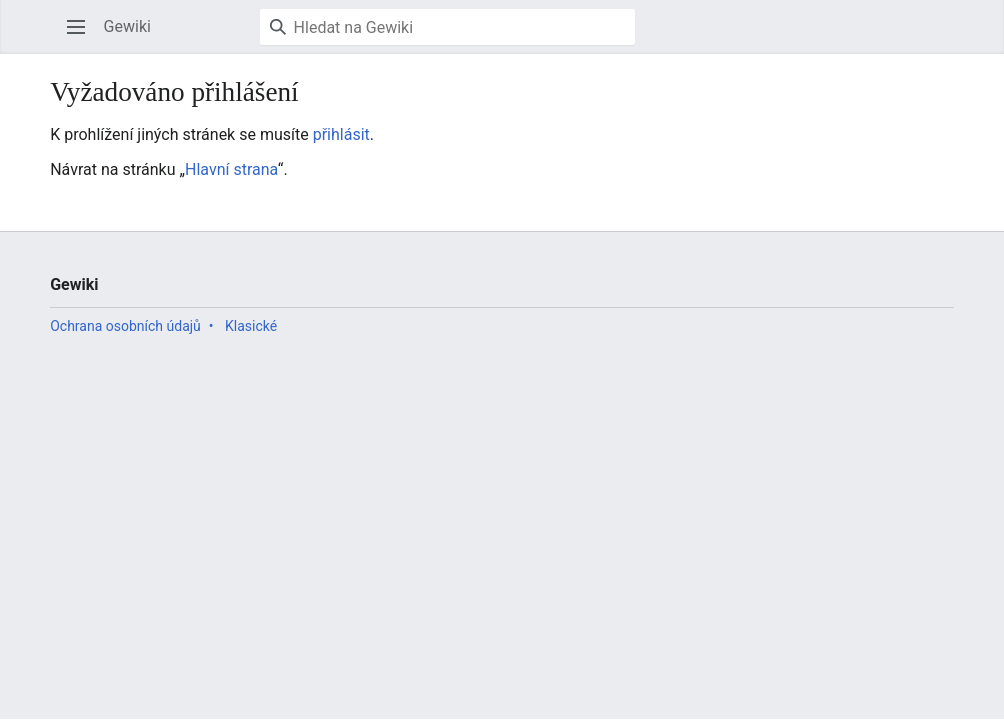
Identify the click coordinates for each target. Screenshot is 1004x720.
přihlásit (341, 134)
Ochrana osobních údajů (125, 326)
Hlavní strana (231, 169)
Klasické (251, 326)
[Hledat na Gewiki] (447, 27)
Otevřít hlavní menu (82, 36)
